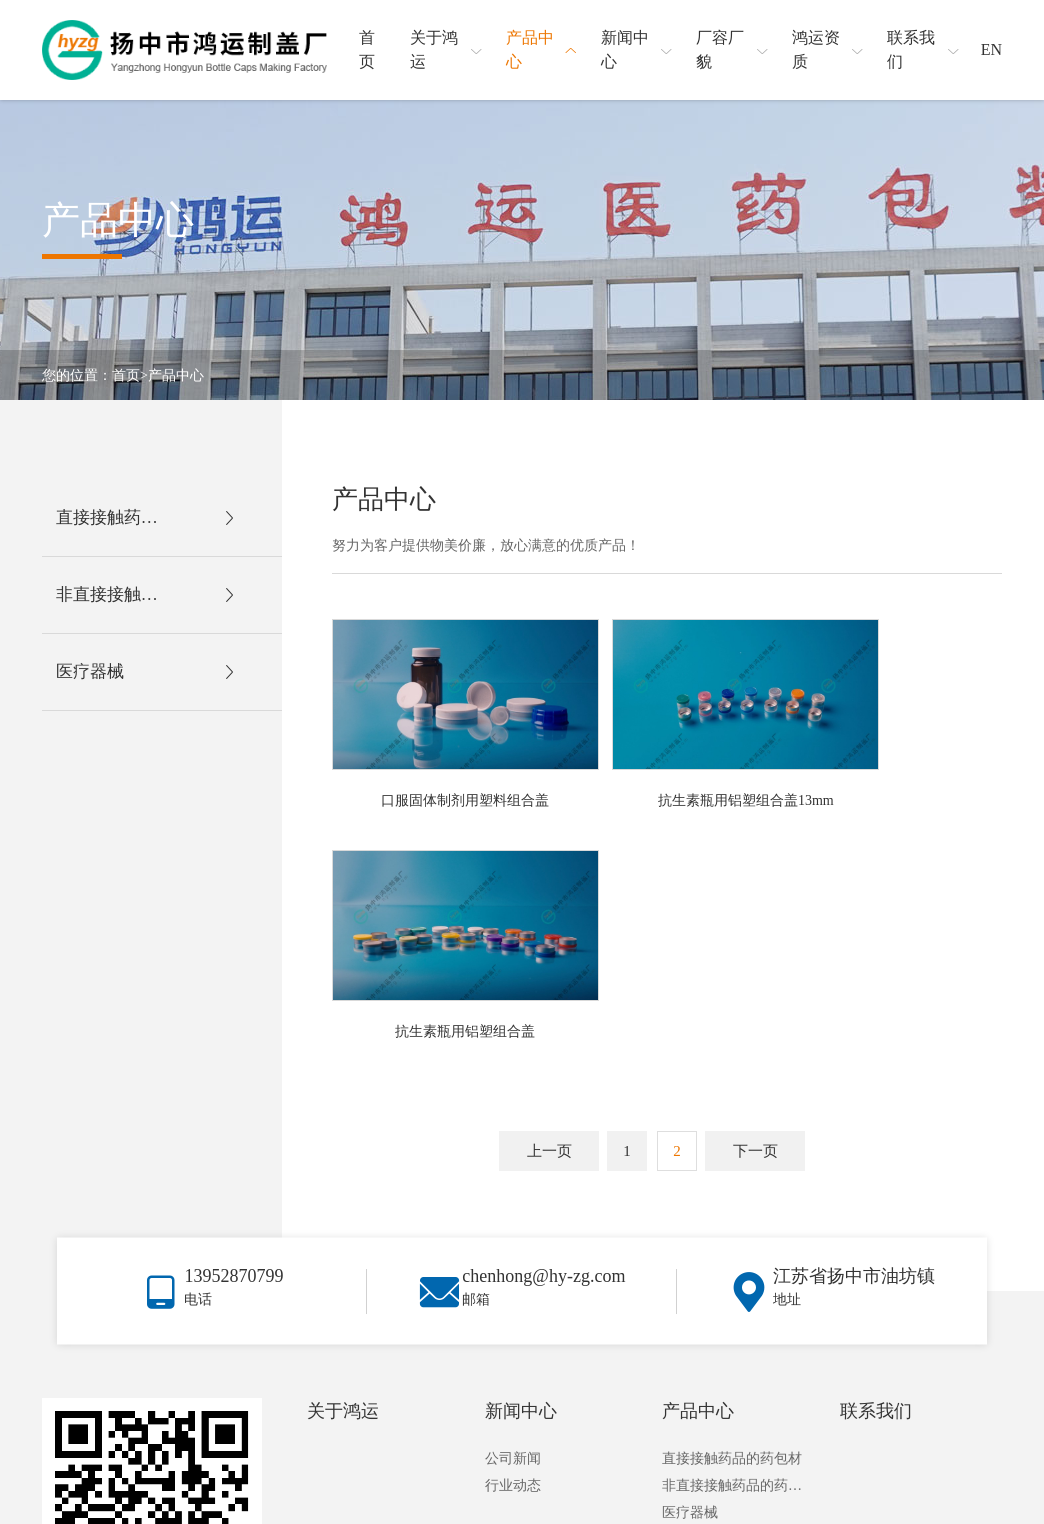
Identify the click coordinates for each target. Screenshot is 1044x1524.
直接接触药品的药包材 (732, 1220)
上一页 (549, 890)
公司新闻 (513, 1220)
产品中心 (176, 375)
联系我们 (876, 1173)
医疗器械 (690, 1274)
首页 (126, 375)
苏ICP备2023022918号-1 (939, 1500)
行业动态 (513, 1247)
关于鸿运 (343, 1173)
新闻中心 (521, 1173)
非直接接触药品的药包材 (736, 1247)
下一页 (755, 890)
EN (991, 49)
